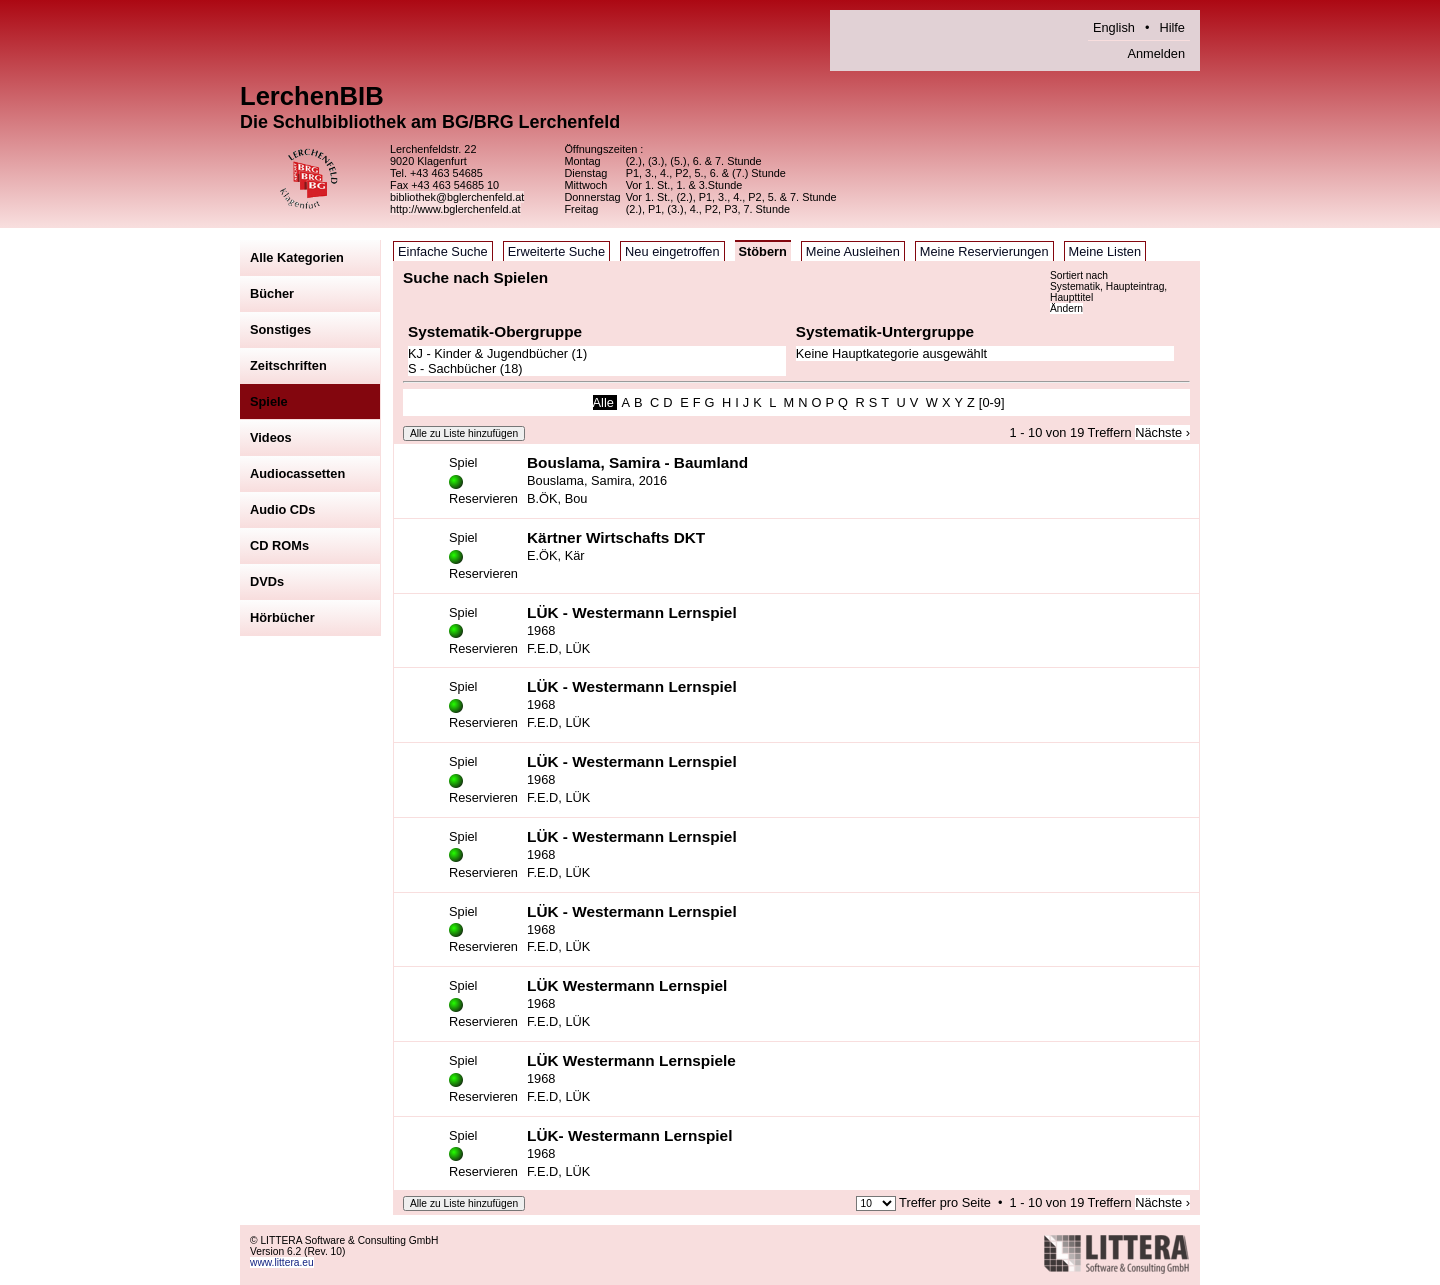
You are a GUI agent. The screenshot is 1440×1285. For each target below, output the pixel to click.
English (1114, 27)
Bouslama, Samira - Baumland (637, 462)
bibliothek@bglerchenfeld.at (457, 197)
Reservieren (483, 498)
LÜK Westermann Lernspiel (627, 985)
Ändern (1066, 308)
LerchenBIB (312, 96)
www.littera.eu (282, 1262)
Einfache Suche (443, 251)
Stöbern (763, 251)
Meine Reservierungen (984, 251)
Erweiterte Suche (556, 251)
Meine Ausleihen (853, 251)
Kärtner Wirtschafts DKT (616, 537)
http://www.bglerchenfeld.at (455, 209)
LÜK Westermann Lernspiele (631, 1060)
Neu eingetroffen (672, 251)
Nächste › (1162, 432)
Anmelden (1156, 53)
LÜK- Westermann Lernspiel (629, 1135)
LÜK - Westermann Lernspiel (632, 612)
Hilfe (1172, 27)
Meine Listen (1105, 251)
